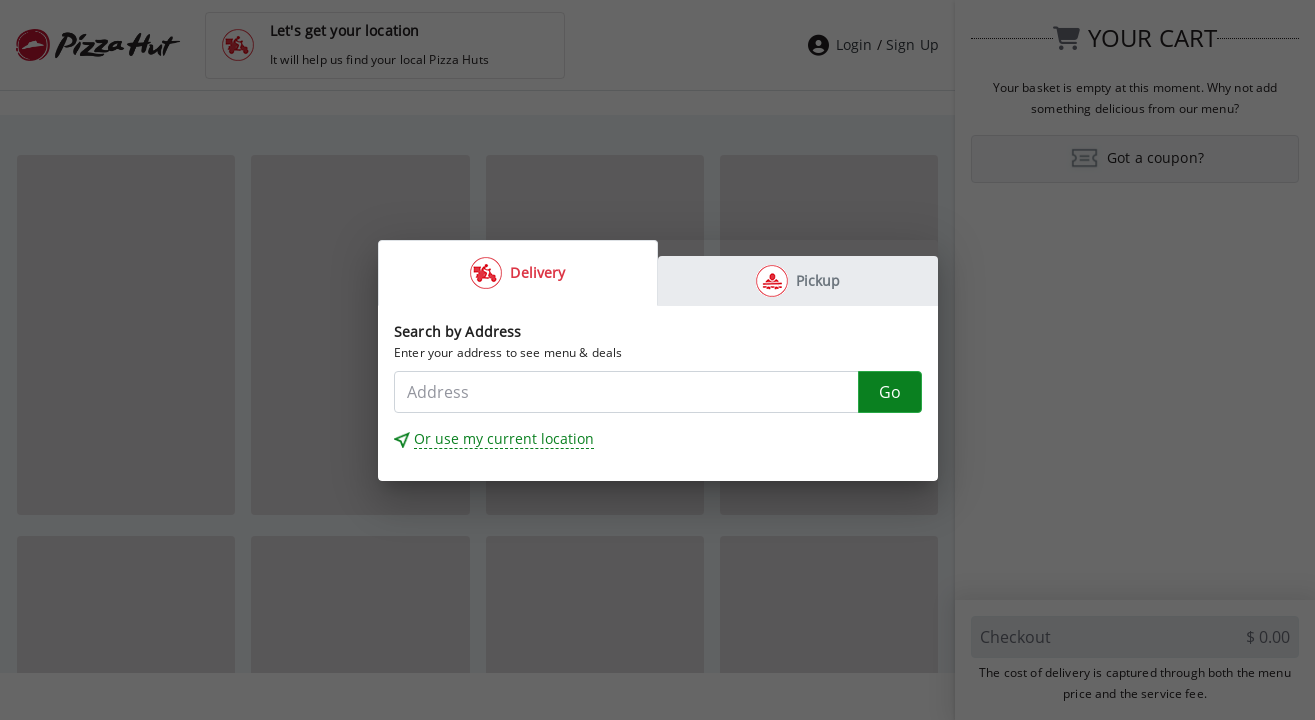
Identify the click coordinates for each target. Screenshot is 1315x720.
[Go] (890, 392)
